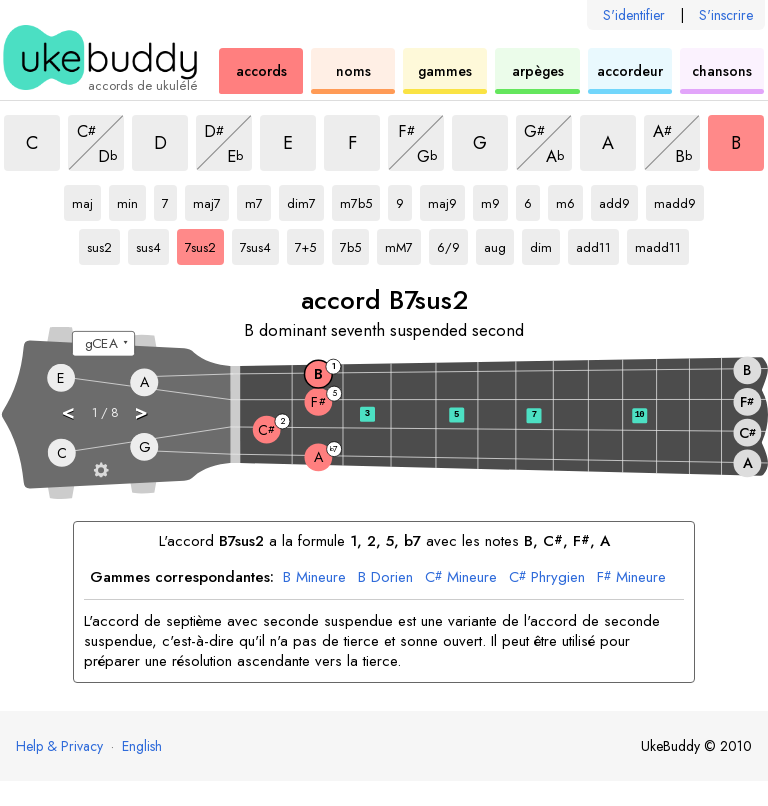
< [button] (69, 411)
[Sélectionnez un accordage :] (103, 344)
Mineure (314, 578)
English (142, 746)
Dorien (385, 578)
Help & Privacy (59, 746)
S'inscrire (726, 15)
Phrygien (547, 578)
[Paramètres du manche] (101, 469)
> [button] (142, 411)
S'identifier (634, 15)
